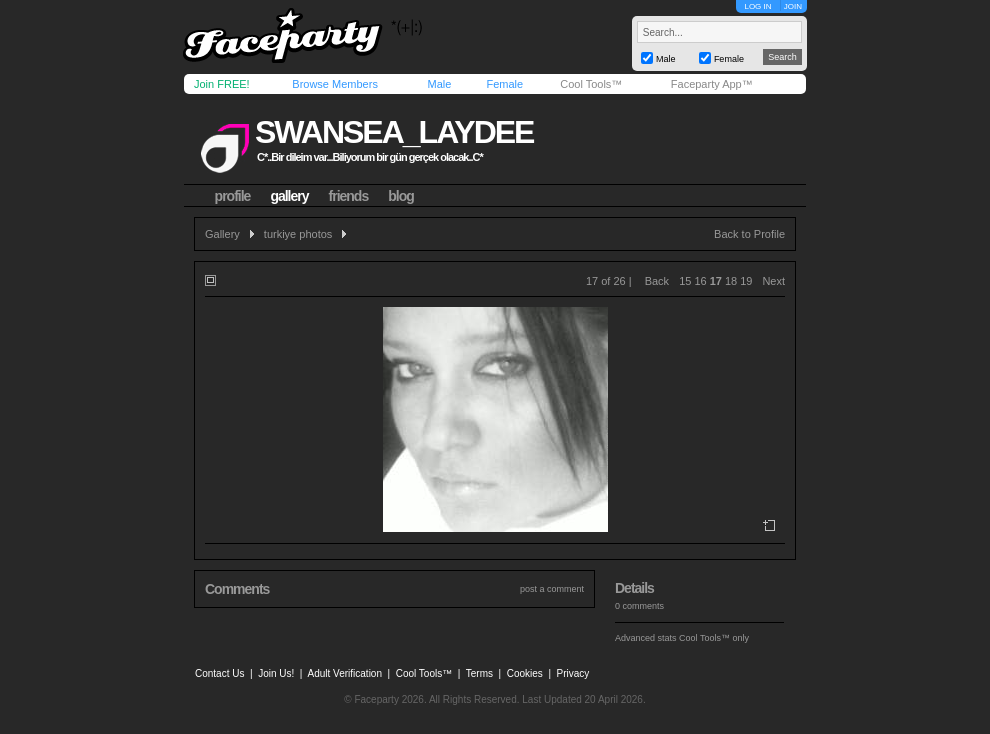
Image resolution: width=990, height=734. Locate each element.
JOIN (793, 6)
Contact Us (219, 673)
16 (700, 281)
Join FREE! (222, 84)
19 (746, 281)
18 (731, 281)
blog (401, 196)
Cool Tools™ (591, 84)
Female (504, 84)
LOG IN (757, 6)
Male (439, 84)
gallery (289, 196)
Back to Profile (749, 234)
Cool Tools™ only (714, 638)
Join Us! (276, 673)
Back (657, 281)
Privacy (573, 673)
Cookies (525, 673)
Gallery (222, 234)
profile (233, 196)
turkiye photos (298, 234)
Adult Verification (344, 673)
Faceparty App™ (712, 84)
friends (349, 196)
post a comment (552, 589)
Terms (479, 673)
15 (685, 281)
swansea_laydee (394, 132)
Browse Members (335, 84)
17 (716, 281)
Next (773, 281)
